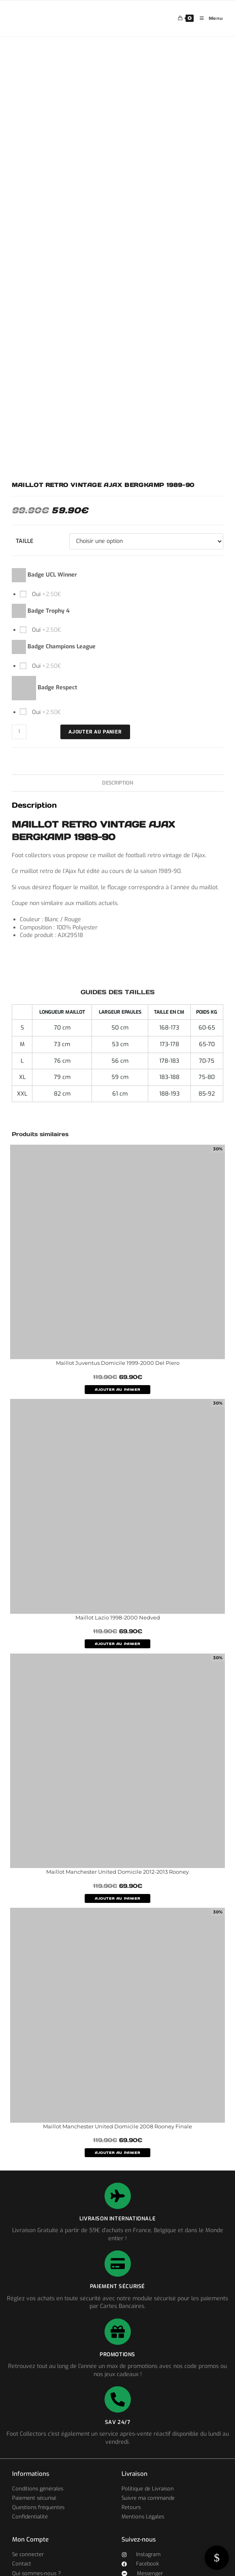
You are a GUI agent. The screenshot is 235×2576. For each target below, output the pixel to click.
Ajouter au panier (95, 732)
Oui (45, 594)
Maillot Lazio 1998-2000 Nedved (117, 1617)
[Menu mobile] (208, 18)
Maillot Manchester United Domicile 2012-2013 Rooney (117, 1871)
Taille (24, 541)
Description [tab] (117, 782)
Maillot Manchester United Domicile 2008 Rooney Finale (117, 2126)
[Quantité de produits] (19, 732)
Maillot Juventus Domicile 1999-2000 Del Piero (117, 1363)
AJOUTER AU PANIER (117, 1390)
